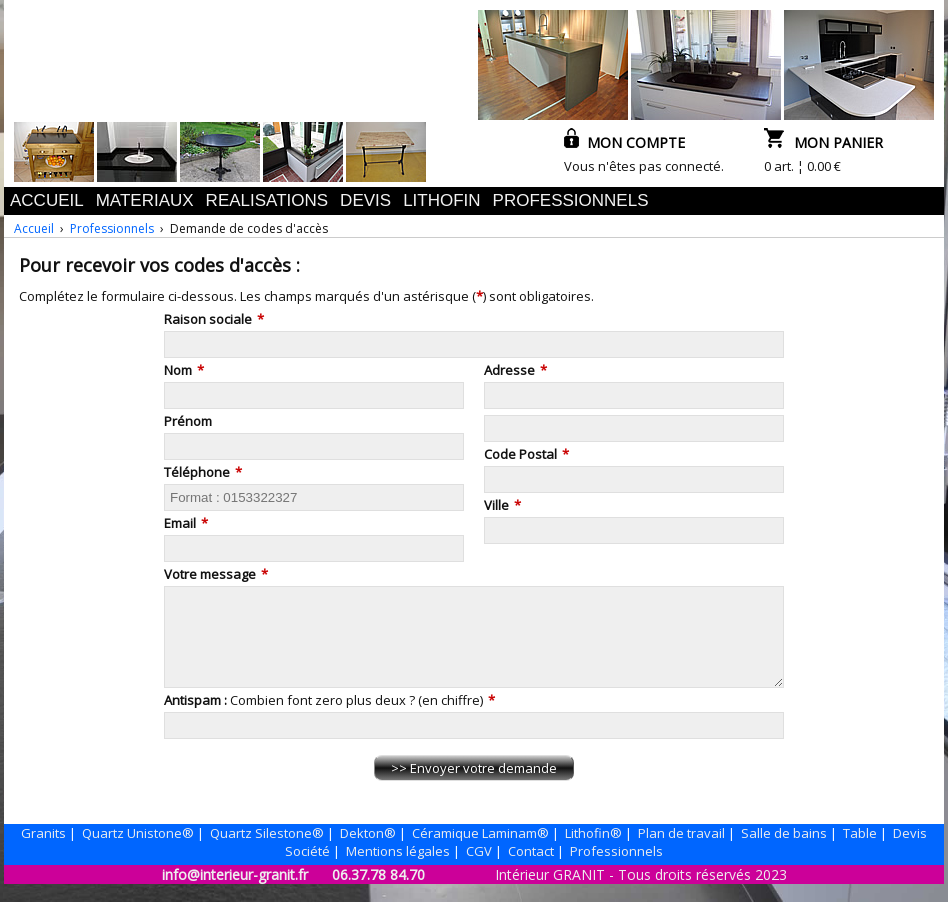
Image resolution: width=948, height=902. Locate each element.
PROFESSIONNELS (571, 200)
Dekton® (368, 851)
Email (180, 523)
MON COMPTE (624, 142)
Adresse (509, 370)
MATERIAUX (145, 200)
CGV (479, 869)
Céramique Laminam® (480, 851)
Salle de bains (784, 851)
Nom (178, 370)
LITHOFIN (441, 200)
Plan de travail (681, 851)
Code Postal (520, 454)
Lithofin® (593, 851)
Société (307, 869)
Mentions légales (398, 869)
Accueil (34, 228)
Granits (43, 851)
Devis (910, 851)
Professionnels (112, 228)
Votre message (210, 574)
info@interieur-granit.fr (235, 892)
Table (860, 851)
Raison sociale (208, 319)
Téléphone (197, 472)
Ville (496, 505)
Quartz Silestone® (267, 851)
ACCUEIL (47, 200)
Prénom (188, 421)
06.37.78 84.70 (378, 892)
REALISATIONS (267, 200)
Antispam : (197, 718)
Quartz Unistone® (138, 851)
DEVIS (365, 200)
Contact (531, 869)
